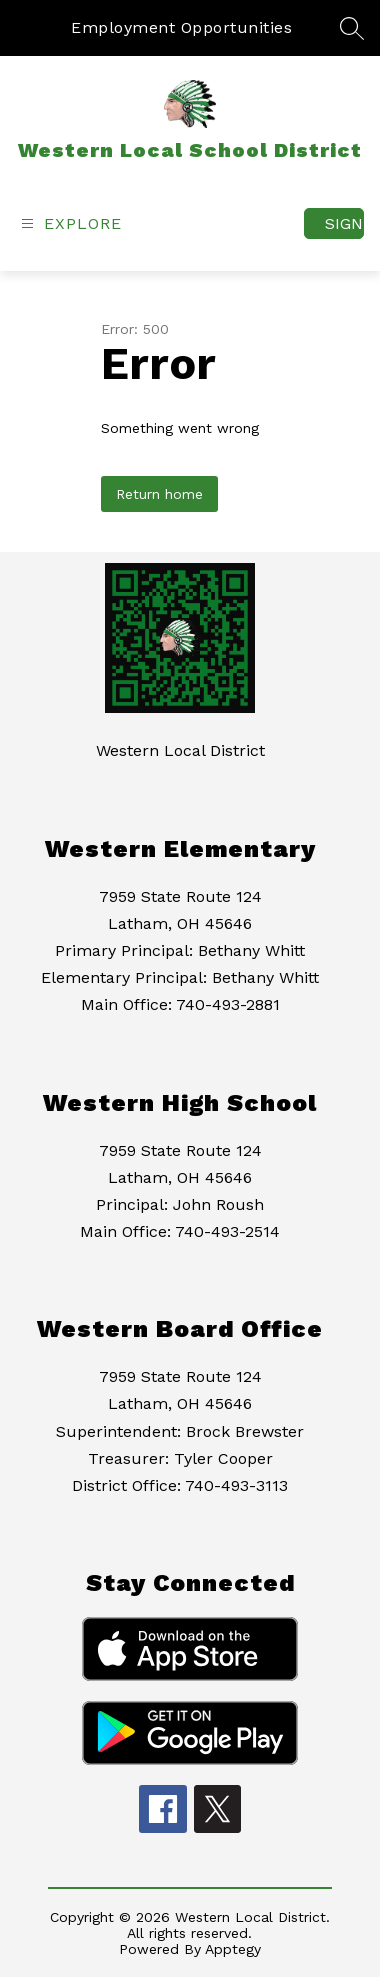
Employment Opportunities (181, 27)
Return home (159, 494)
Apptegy (233, 1949)
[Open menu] (69, 223)
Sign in (344, 223)
